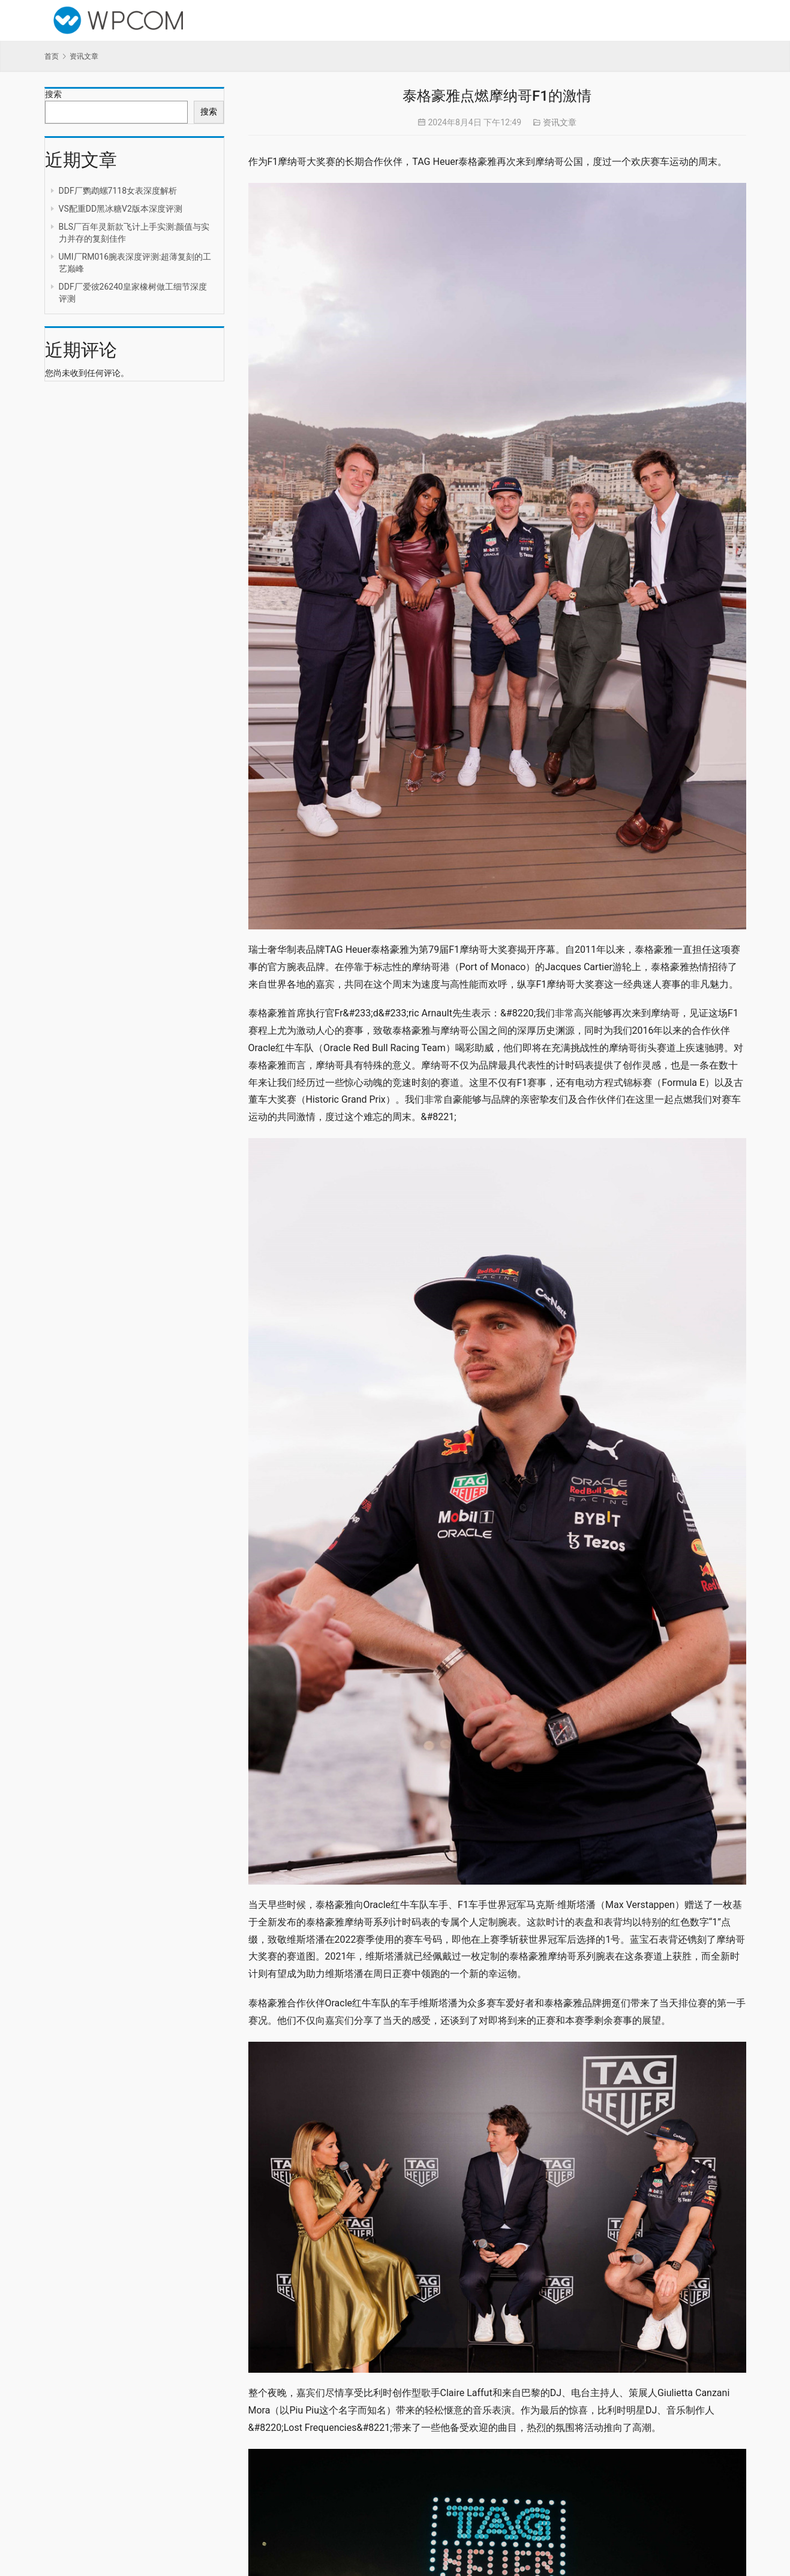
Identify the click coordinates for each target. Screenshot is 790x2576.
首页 (51, 56)
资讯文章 (559, 122)
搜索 (53, 94)
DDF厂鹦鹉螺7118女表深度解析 (118, 190)
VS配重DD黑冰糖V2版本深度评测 (120, 208)
